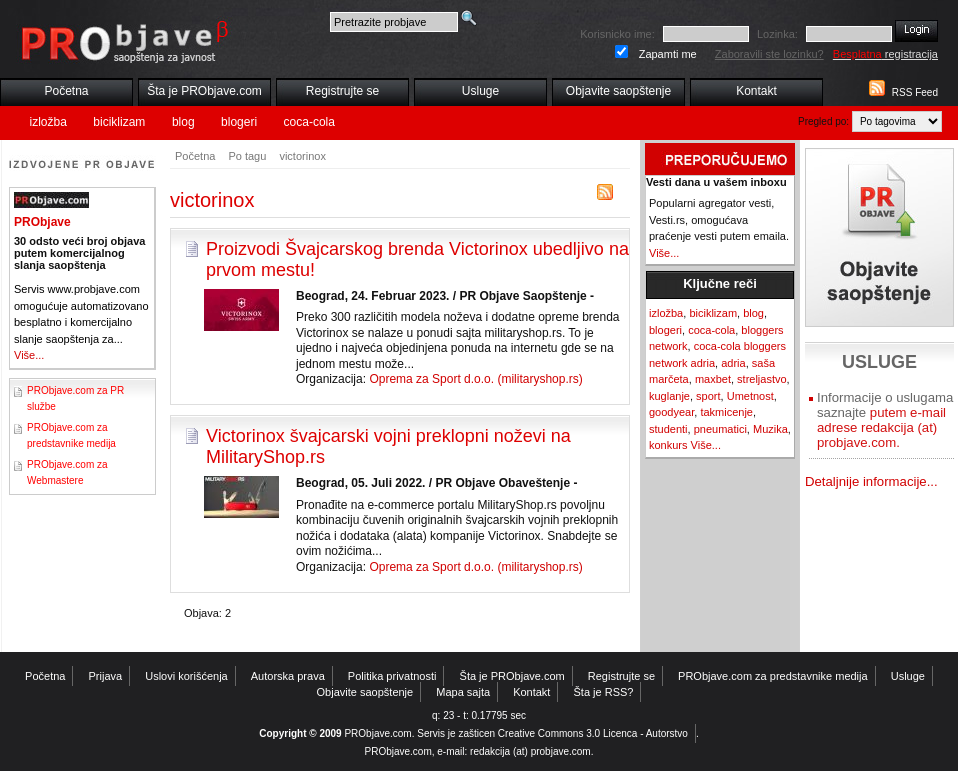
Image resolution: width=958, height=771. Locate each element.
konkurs (668, 445)
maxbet (713, 379)
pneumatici (720, 429)
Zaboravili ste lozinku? (769, 54)
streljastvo (762, 379)
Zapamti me (668, 54)
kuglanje (669, 396)
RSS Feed (915, 92)
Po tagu (247, 156)
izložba (48, 122)
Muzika (770, 429)
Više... (29, 355)
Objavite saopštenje (618, 91)
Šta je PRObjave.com (204, 91)
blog (183, 122)
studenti (668, 429)
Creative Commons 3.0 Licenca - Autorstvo (593, 733)
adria (733, 363)
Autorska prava (288, 676)
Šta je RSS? (604, 692)
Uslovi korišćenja (186, 676)
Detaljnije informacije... (871, 481)
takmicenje (726, 412)
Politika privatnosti (392, 676)
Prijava (106, 676)
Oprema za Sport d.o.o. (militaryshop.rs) (475, 379)
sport (708, 396)
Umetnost (750, 396)
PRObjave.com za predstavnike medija (773, 676)
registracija (885, 54)
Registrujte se (342, 91)
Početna (66, 91)
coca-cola (309, 122)
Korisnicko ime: (617, 34)
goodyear (671, 412)
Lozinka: (777, 34)
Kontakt (756, 91)
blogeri (239, 122)
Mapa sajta (463, 692)
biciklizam (119, 122)
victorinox (302, 156)
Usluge (480, 91)
